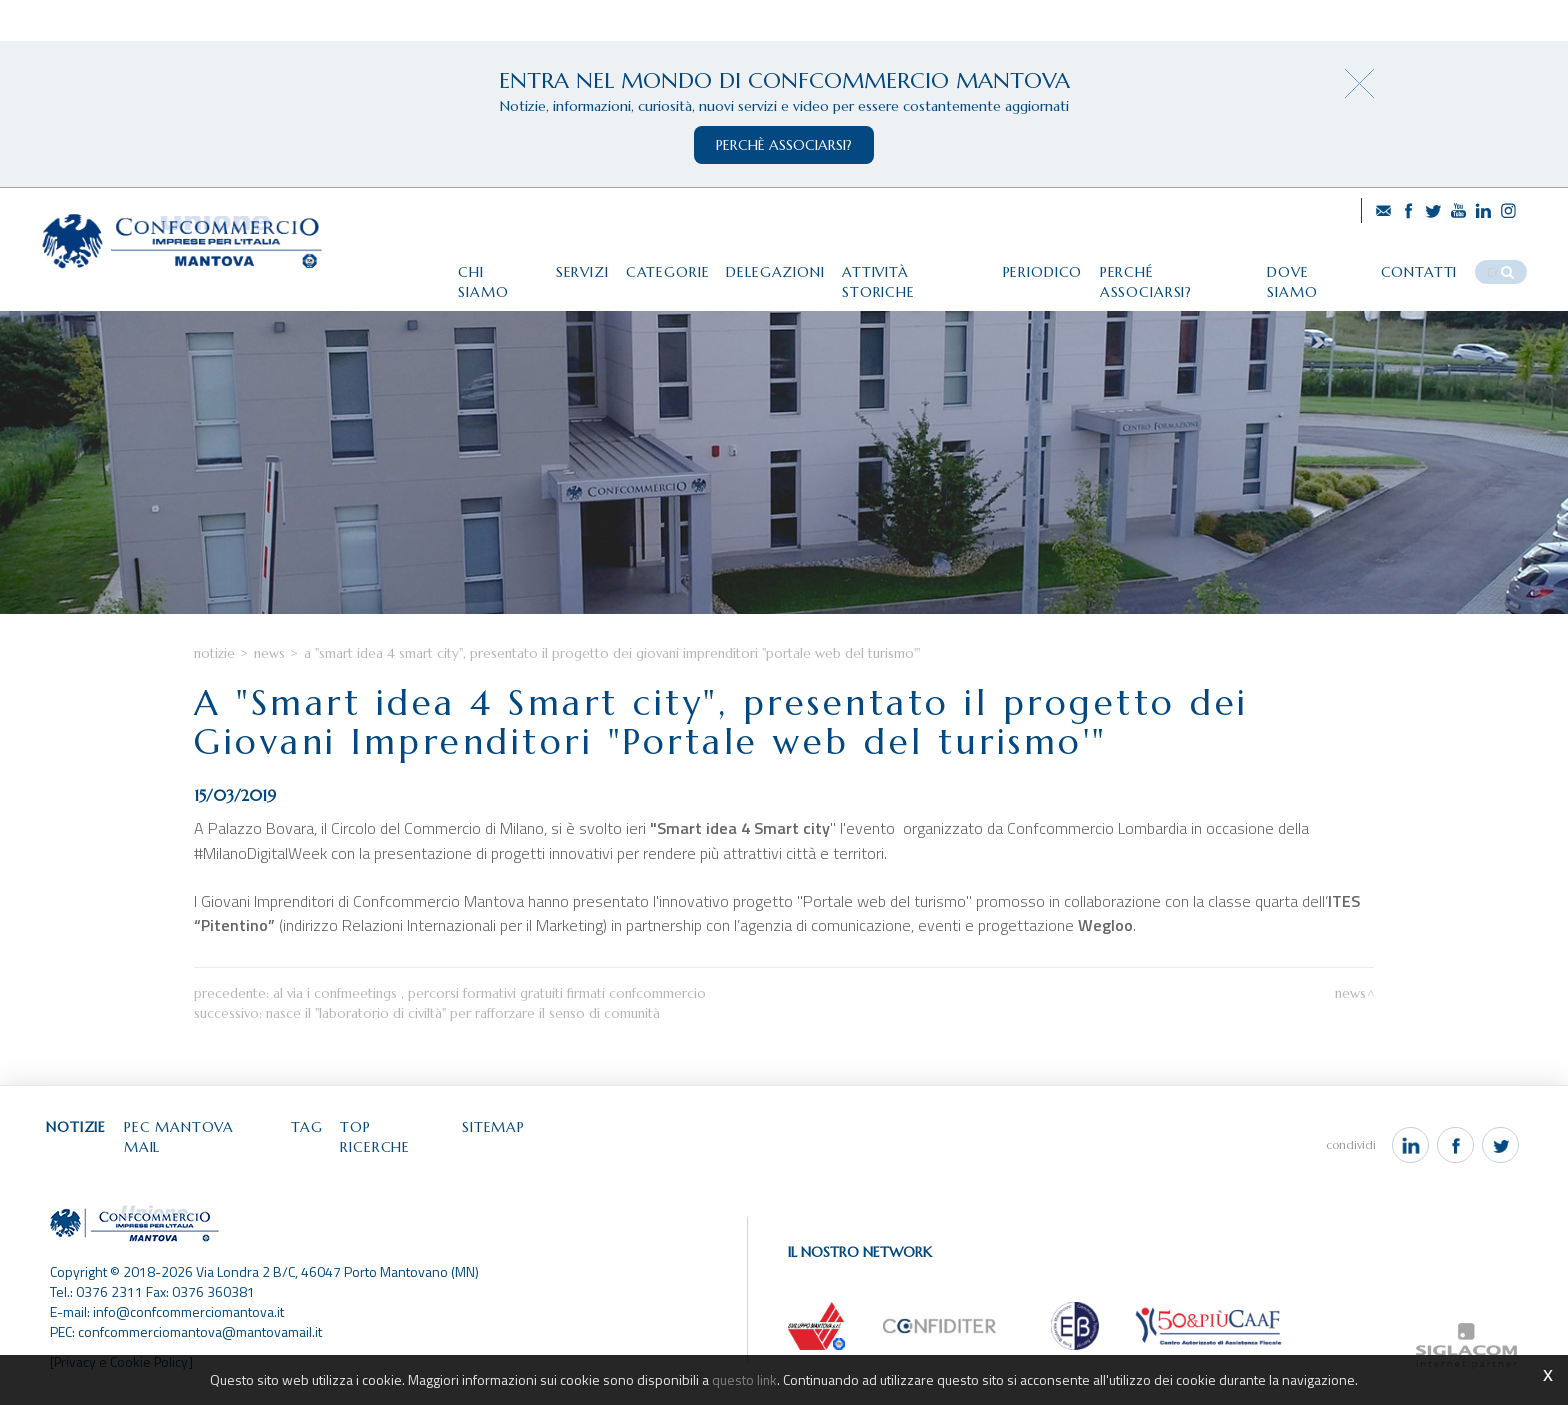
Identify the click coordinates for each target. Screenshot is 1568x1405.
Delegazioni (768, 267)
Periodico (1041, 267)
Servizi (568, 267)
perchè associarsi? (784, 145)
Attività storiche (909, 267)
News (269, 676)
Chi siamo (482, 267)
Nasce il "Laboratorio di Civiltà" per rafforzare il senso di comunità (463, 1036)
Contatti (1426, 267)
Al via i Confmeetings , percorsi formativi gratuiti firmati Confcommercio (489, 1016)
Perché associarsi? (1176, 267)
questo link (745, 1379)
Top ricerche (405, 1150)
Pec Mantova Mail (205, 1150)
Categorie (657, 267)
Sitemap (509, 1150)
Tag (317, 1150)
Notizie (214, 676)
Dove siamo (1320, 267)
